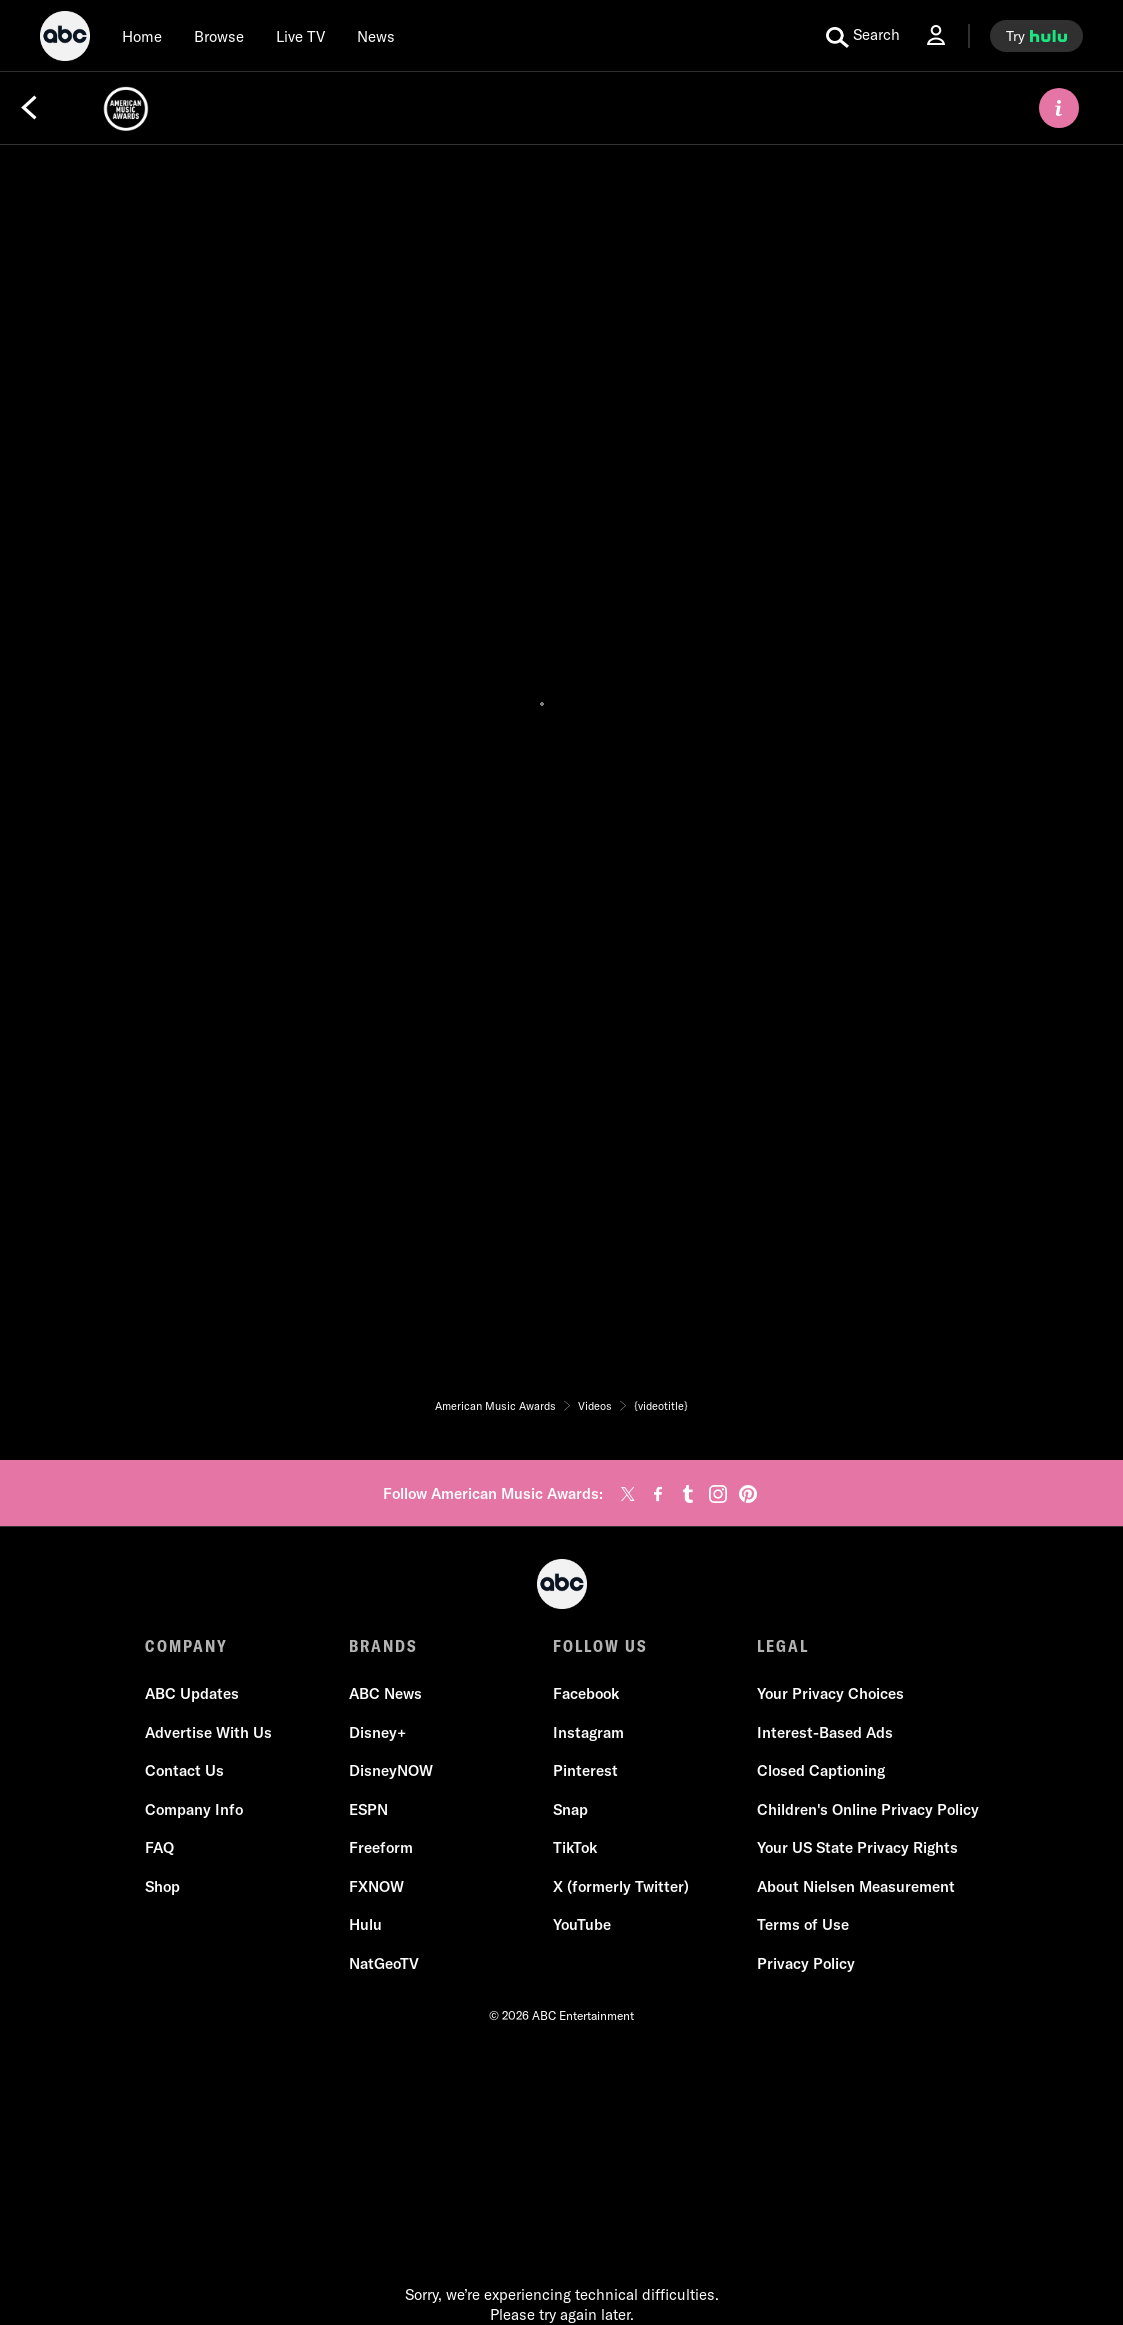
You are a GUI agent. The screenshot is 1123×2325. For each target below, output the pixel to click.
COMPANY (186, 1646)
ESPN (368, 1809)
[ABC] (65, 39)
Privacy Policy (806, 1963)
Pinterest (585, 1770)
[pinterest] (748, 1494)
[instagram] (718, 1494)
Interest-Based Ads (825, 1732)
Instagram (588, 1732)
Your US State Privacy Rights (857, 1847)
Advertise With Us (208, 1732)
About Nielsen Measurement (856, 1886)
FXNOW (376, 1886)
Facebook (586, 1693)
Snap (570, 1809)
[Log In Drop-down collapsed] (936, 35)
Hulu (365, 1924)
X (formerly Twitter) (621, 1886)
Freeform (381, 1847)
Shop (162, 1886)
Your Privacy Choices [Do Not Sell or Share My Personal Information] (830, 1693)
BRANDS (383, 1646)
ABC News (385, 1693)
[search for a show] (863, 36)
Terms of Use (803, 1924)
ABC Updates (192, 1693)
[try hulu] (1036, 36)
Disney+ (377, 1732)
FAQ (159, 1847)
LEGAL (783, 1646)
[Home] (142, 36)
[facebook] (658, 1494)
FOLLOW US (600, 1646)
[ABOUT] (1059, 108)
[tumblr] (688, 1494)
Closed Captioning (821, 1770)
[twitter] (628, 1494)
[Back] (29, 108)
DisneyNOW (391, 1770)
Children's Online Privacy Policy (868, 1809)
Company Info (194, 1809)
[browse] (219, 36)
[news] (376, 36)
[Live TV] (300, 36)
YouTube (582, 1924)
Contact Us (184, 1770)
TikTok (575, 1847)
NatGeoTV (384, 1963)
